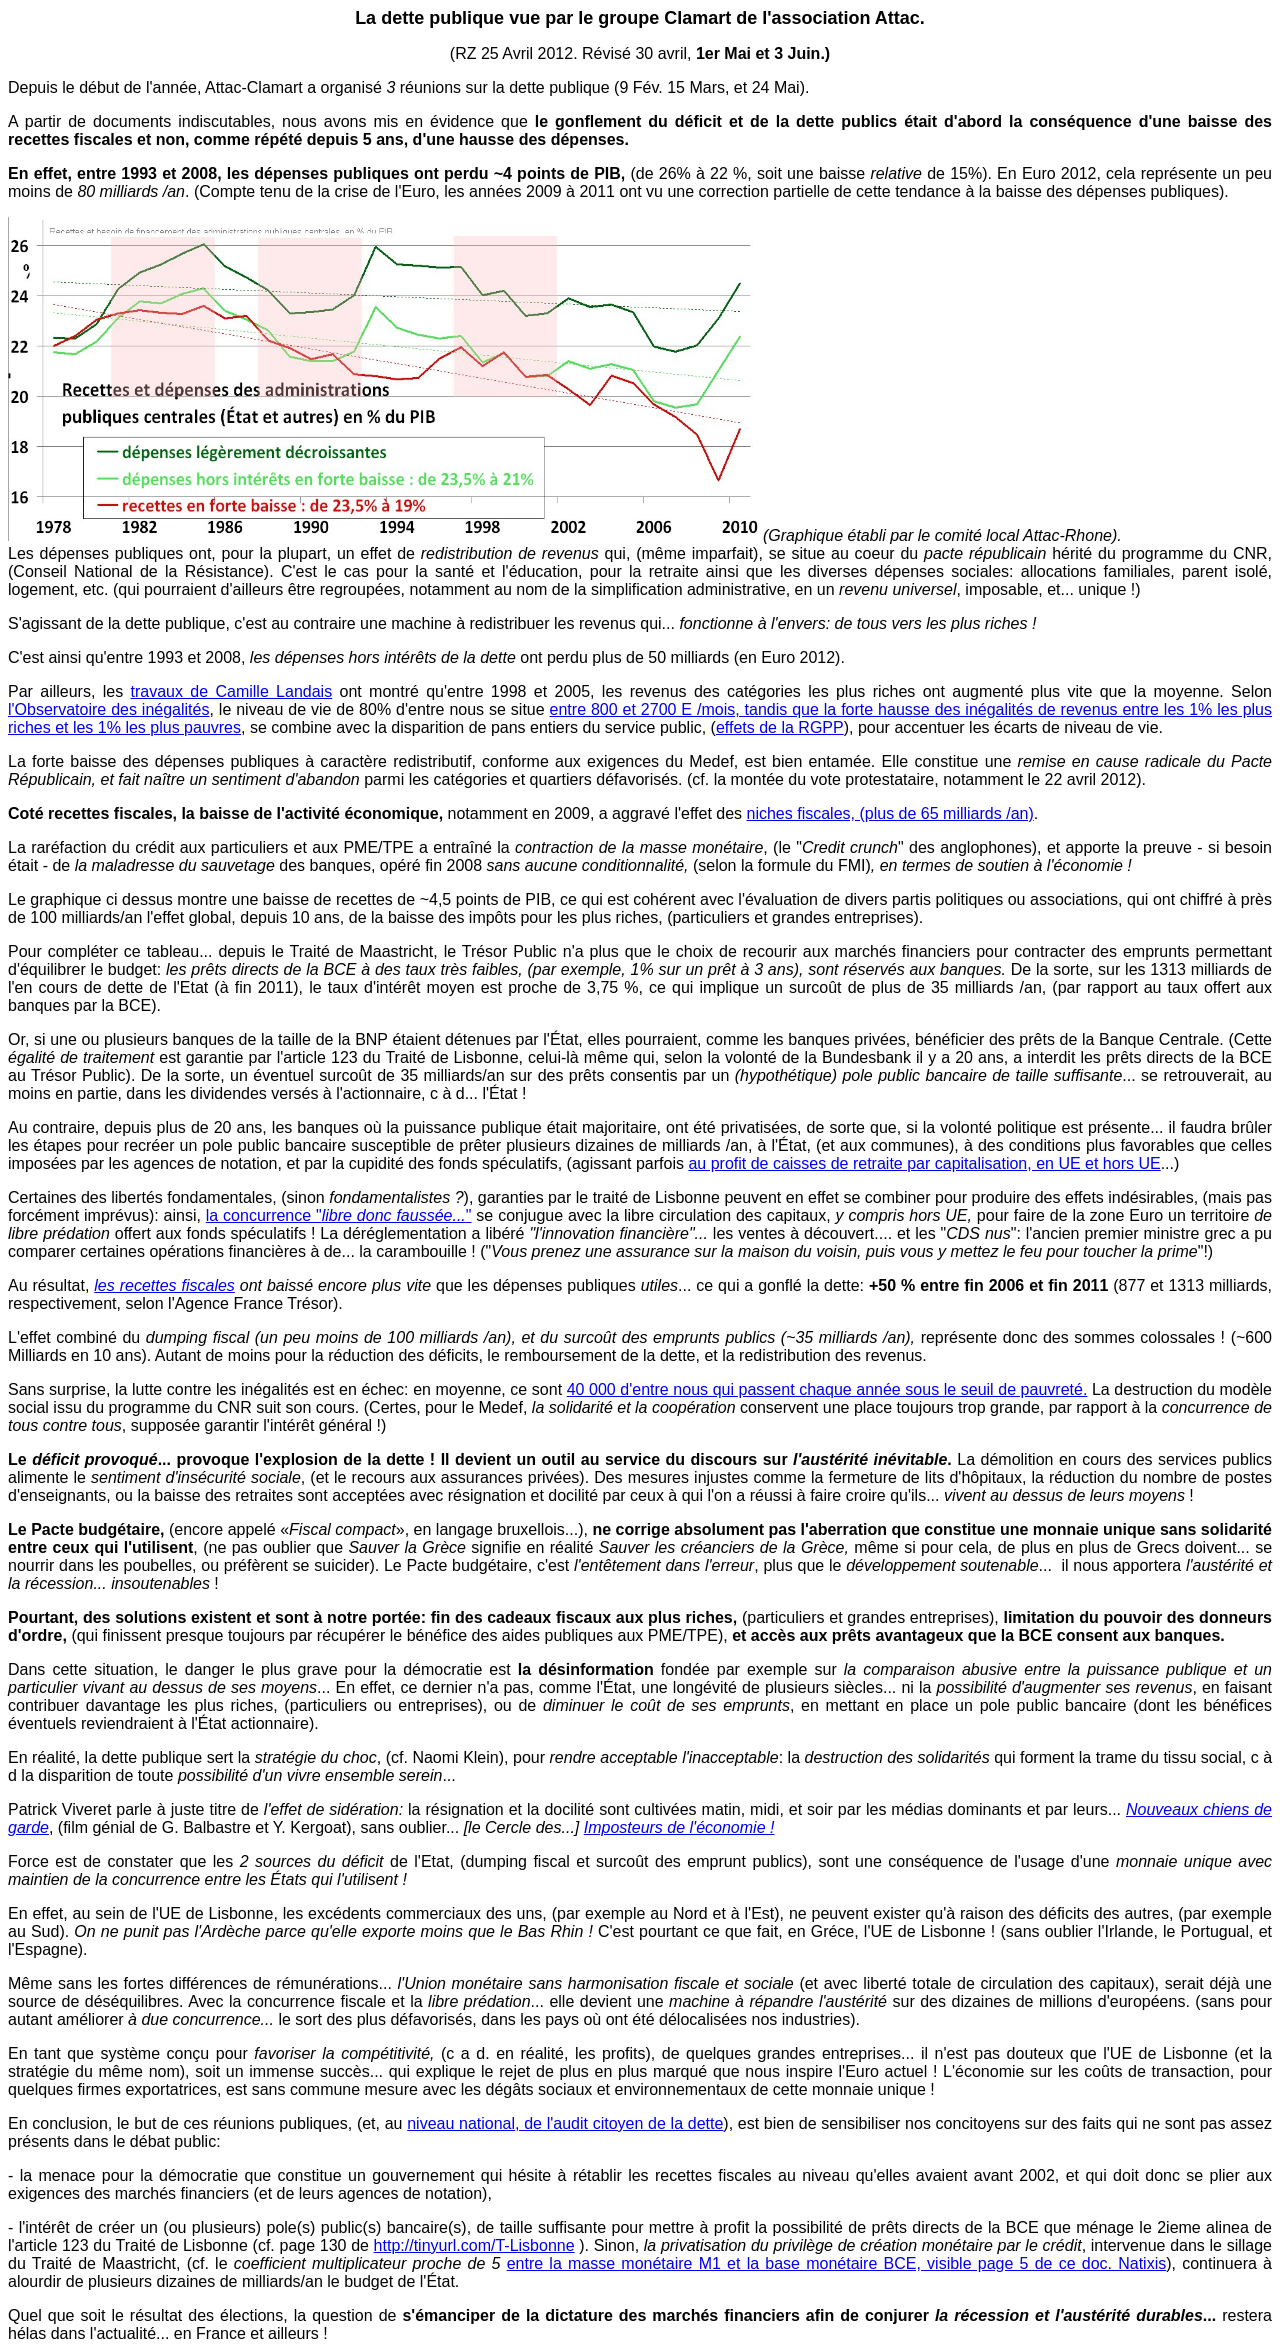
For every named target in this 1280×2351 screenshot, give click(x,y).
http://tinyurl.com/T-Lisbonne (474, 2245)
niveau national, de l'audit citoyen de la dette (565, 2123)
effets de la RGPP (780, 727)
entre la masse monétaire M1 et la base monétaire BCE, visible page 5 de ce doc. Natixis (837, 2263)
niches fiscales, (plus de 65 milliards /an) (890, 813)
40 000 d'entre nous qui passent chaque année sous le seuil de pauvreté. (827, 1389)
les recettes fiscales (164, 1285)
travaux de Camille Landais (232, 691)
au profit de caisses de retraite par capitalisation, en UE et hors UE (924, 1163)
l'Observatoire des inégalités (108, 709)
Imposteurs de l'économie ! (679, 1827)
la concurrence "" (339, 1215)
